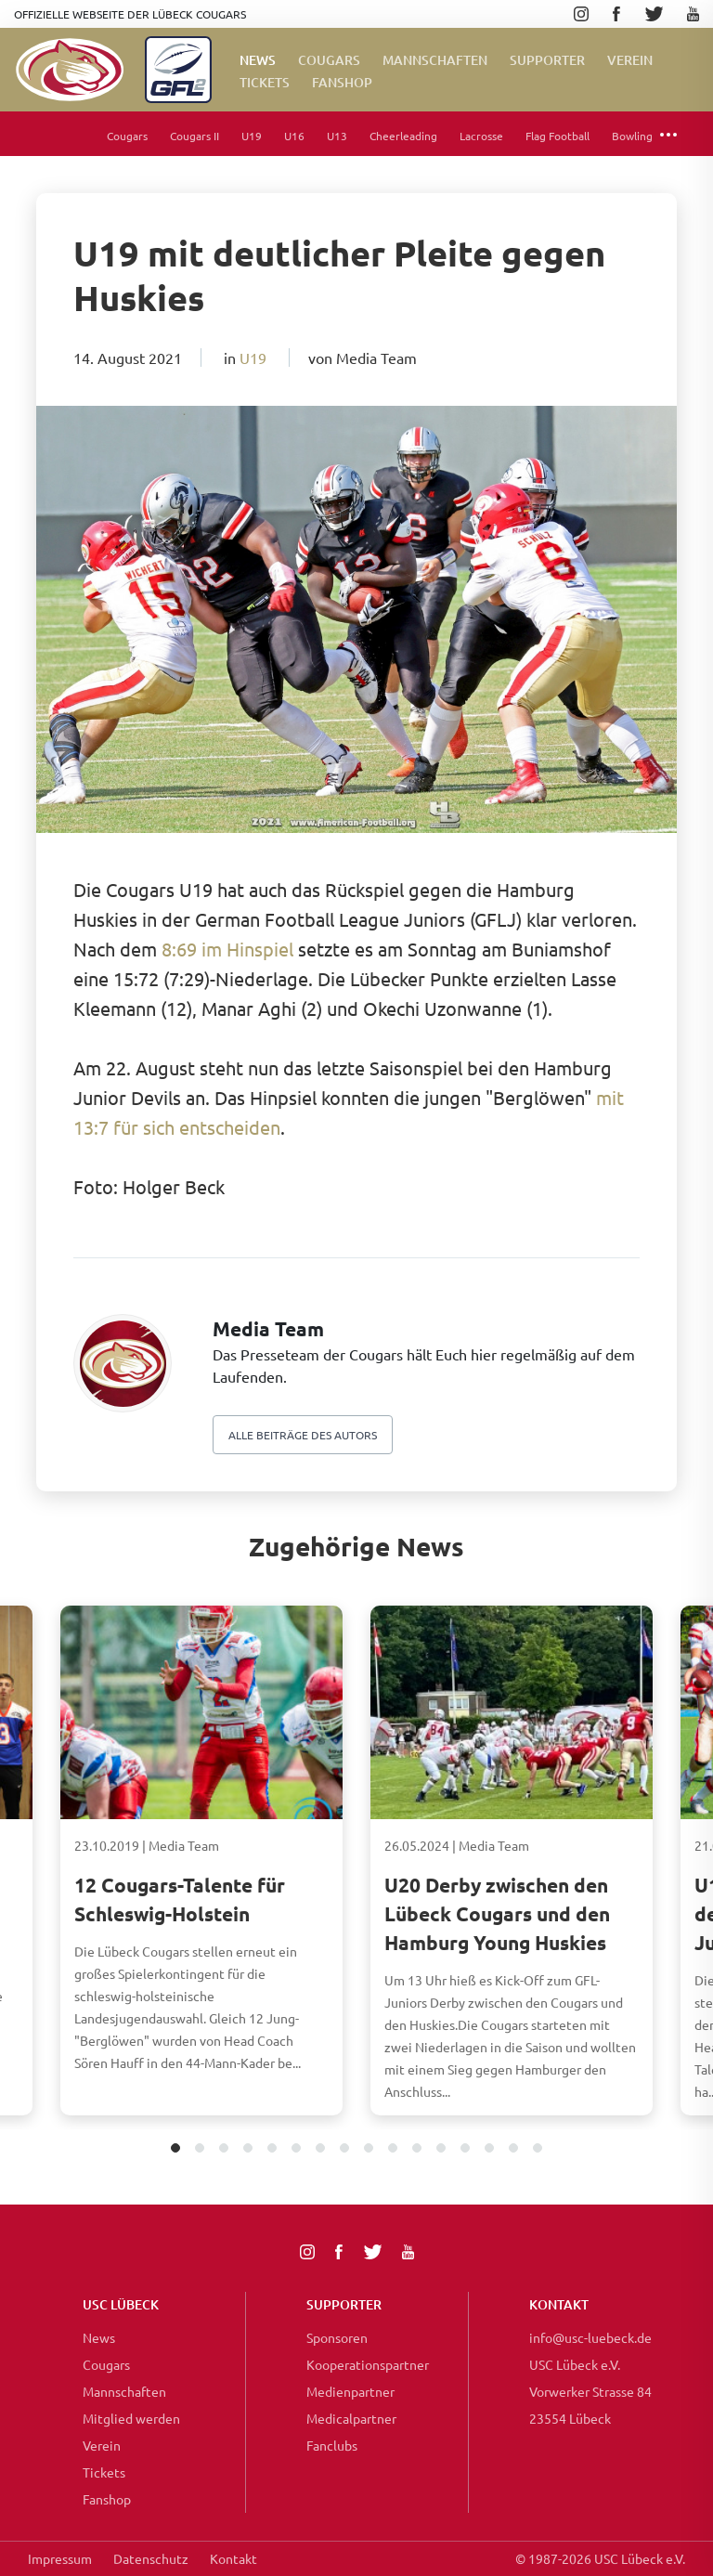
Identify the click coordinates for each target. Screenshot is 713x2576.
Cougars (329, 60)
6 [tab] (296, 2149)
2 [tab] (200, 2149)
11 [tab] (417, 2149)
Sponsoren (337, 2337)
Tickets (265, 82)
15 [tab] (514, 2149)
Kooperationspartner (367, 2364)
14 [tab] (490, 2149)
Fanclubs (331, 2445)
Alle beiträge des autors (302, 1434)
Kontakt (233, 2558)
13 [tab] (465, 2149)
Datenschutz (150, 2558)
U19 (251, 135)
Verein (630, 60)
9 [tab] (369, 2149)
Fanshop (107, 2499)
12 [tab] (441, 2149)
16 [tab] (538, 2149)
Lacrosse (481, 135)
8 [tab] (345, 2149)
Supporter (547, 60)
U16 (294, 135)
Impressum (60, 2558)
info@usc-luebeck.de (590, 2337)
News (258, 60)
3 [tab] (224, 2149)
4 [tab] (248, 2149)
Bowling (632, 135)
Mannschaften (434, 60)
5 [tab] (272, 2149)
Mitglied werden (131, 2418)
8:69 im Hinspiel (227, 948)
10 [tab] (393, 2149)
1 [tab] (176, 2149)
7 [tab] (321, 2149)
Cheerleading (403, 135)
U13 (337, 135)
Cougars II (194, 135)
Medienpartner (350, 2391)
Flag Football (557, 135)
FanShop (342, 82)
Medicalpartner (351, 2418)
